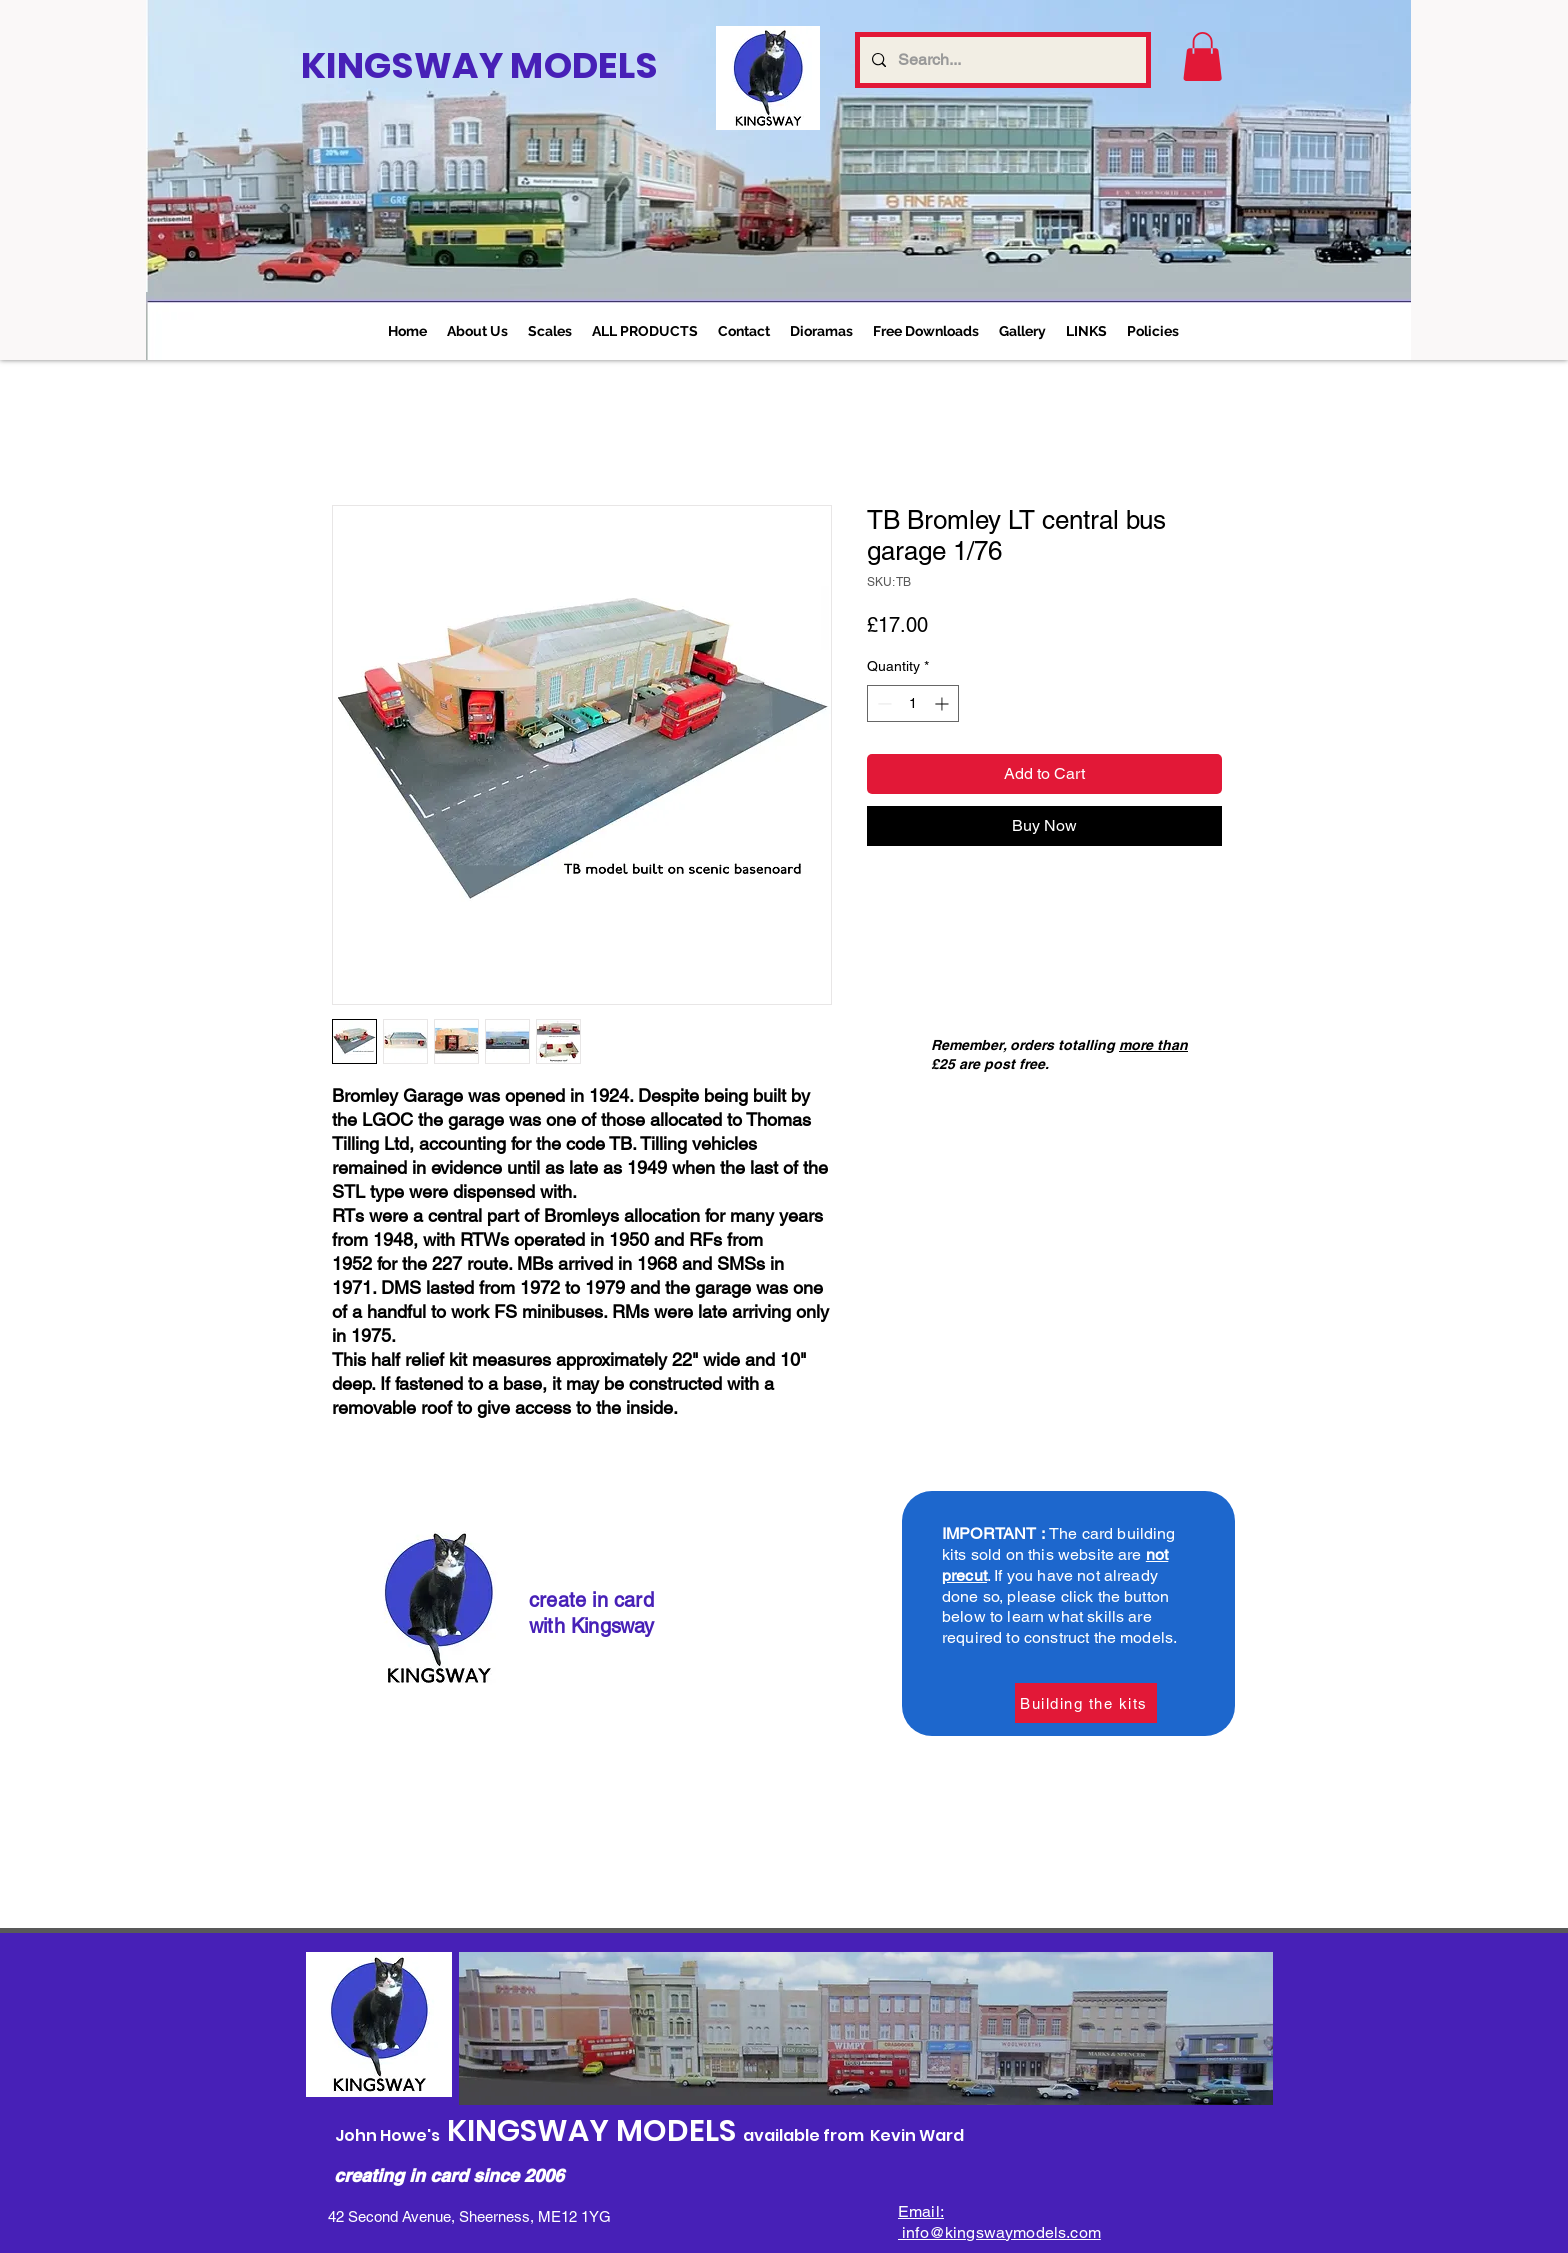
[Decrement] (882, 703)
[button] (550, 331)
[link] (1202, 56)
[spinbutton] (913, 703)
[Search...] (1001, 60)
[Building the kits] (1086, 1703)
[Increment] (943, 703)
